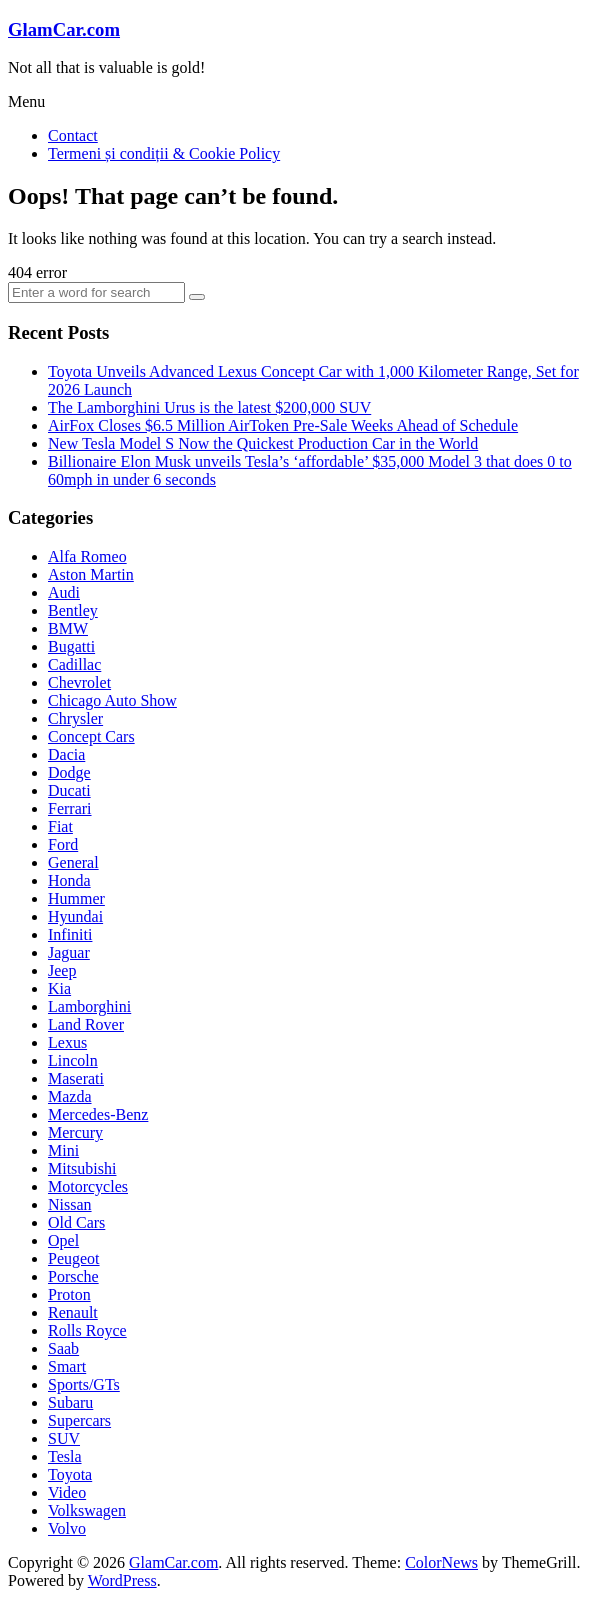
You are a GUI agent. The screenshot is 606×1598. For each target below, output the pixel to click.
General (73, 862)
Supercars (79, 1420)
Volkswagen (87, 1510)
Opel (63, 1240)
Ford (63, 844)
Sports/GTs (84, 1384)
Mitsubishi (82, 1168)
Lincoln (73, 1060)
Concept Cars (91, 736)
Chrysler (75, 718)
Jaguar (69, 952)
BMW (68, 628)
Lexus (67, 1042)
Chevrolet (79, 682)
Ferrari (70, 808)
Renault (73, 1312)
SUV (64, 1438)
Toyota (70, 1474)
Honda (69, 880)
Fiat (60, 826)
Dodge (69, 772)
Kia (59, 988)
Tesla (65, 1456)
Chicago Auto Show (112, 700)
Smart (67, 1366)
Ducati (69, 790)
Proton (69, 1294)
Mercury (75, 1132)
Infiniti (70, 934)
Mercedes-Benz (98, 1114)
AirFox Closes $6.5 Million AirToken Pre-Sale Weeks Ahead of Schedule (283, 425)
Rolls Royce (87, 1330)
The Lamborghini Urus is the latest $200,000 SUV (209, 407)
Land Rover (86, 1024)
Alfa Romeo (87, 556)
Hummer (76, 898)
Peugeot (74, 1258)
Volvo (67, 1528)
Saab (63, 1348)
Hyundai (75, 916)
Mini (63, 1150)
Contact (73, 135)
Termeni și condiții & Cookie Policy (164, 153)
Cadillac (74, 664)
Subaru (70, 1402)
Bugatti (71, 646)
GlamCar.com (64, 29)
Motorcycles (88, 1186)
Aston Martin (91, 574)
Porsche (73, 1276)
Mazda (70, 1096)
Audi (64, 592)
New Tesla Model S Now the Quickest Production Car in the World (263, 443)
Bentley (73, 610)
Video (67, 1492)
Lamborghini (89, 1006)
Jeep (62, 970)
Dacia (66, 754)
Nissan (70, 1204)
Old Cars (76, 1222)
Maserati (76, 1078)
